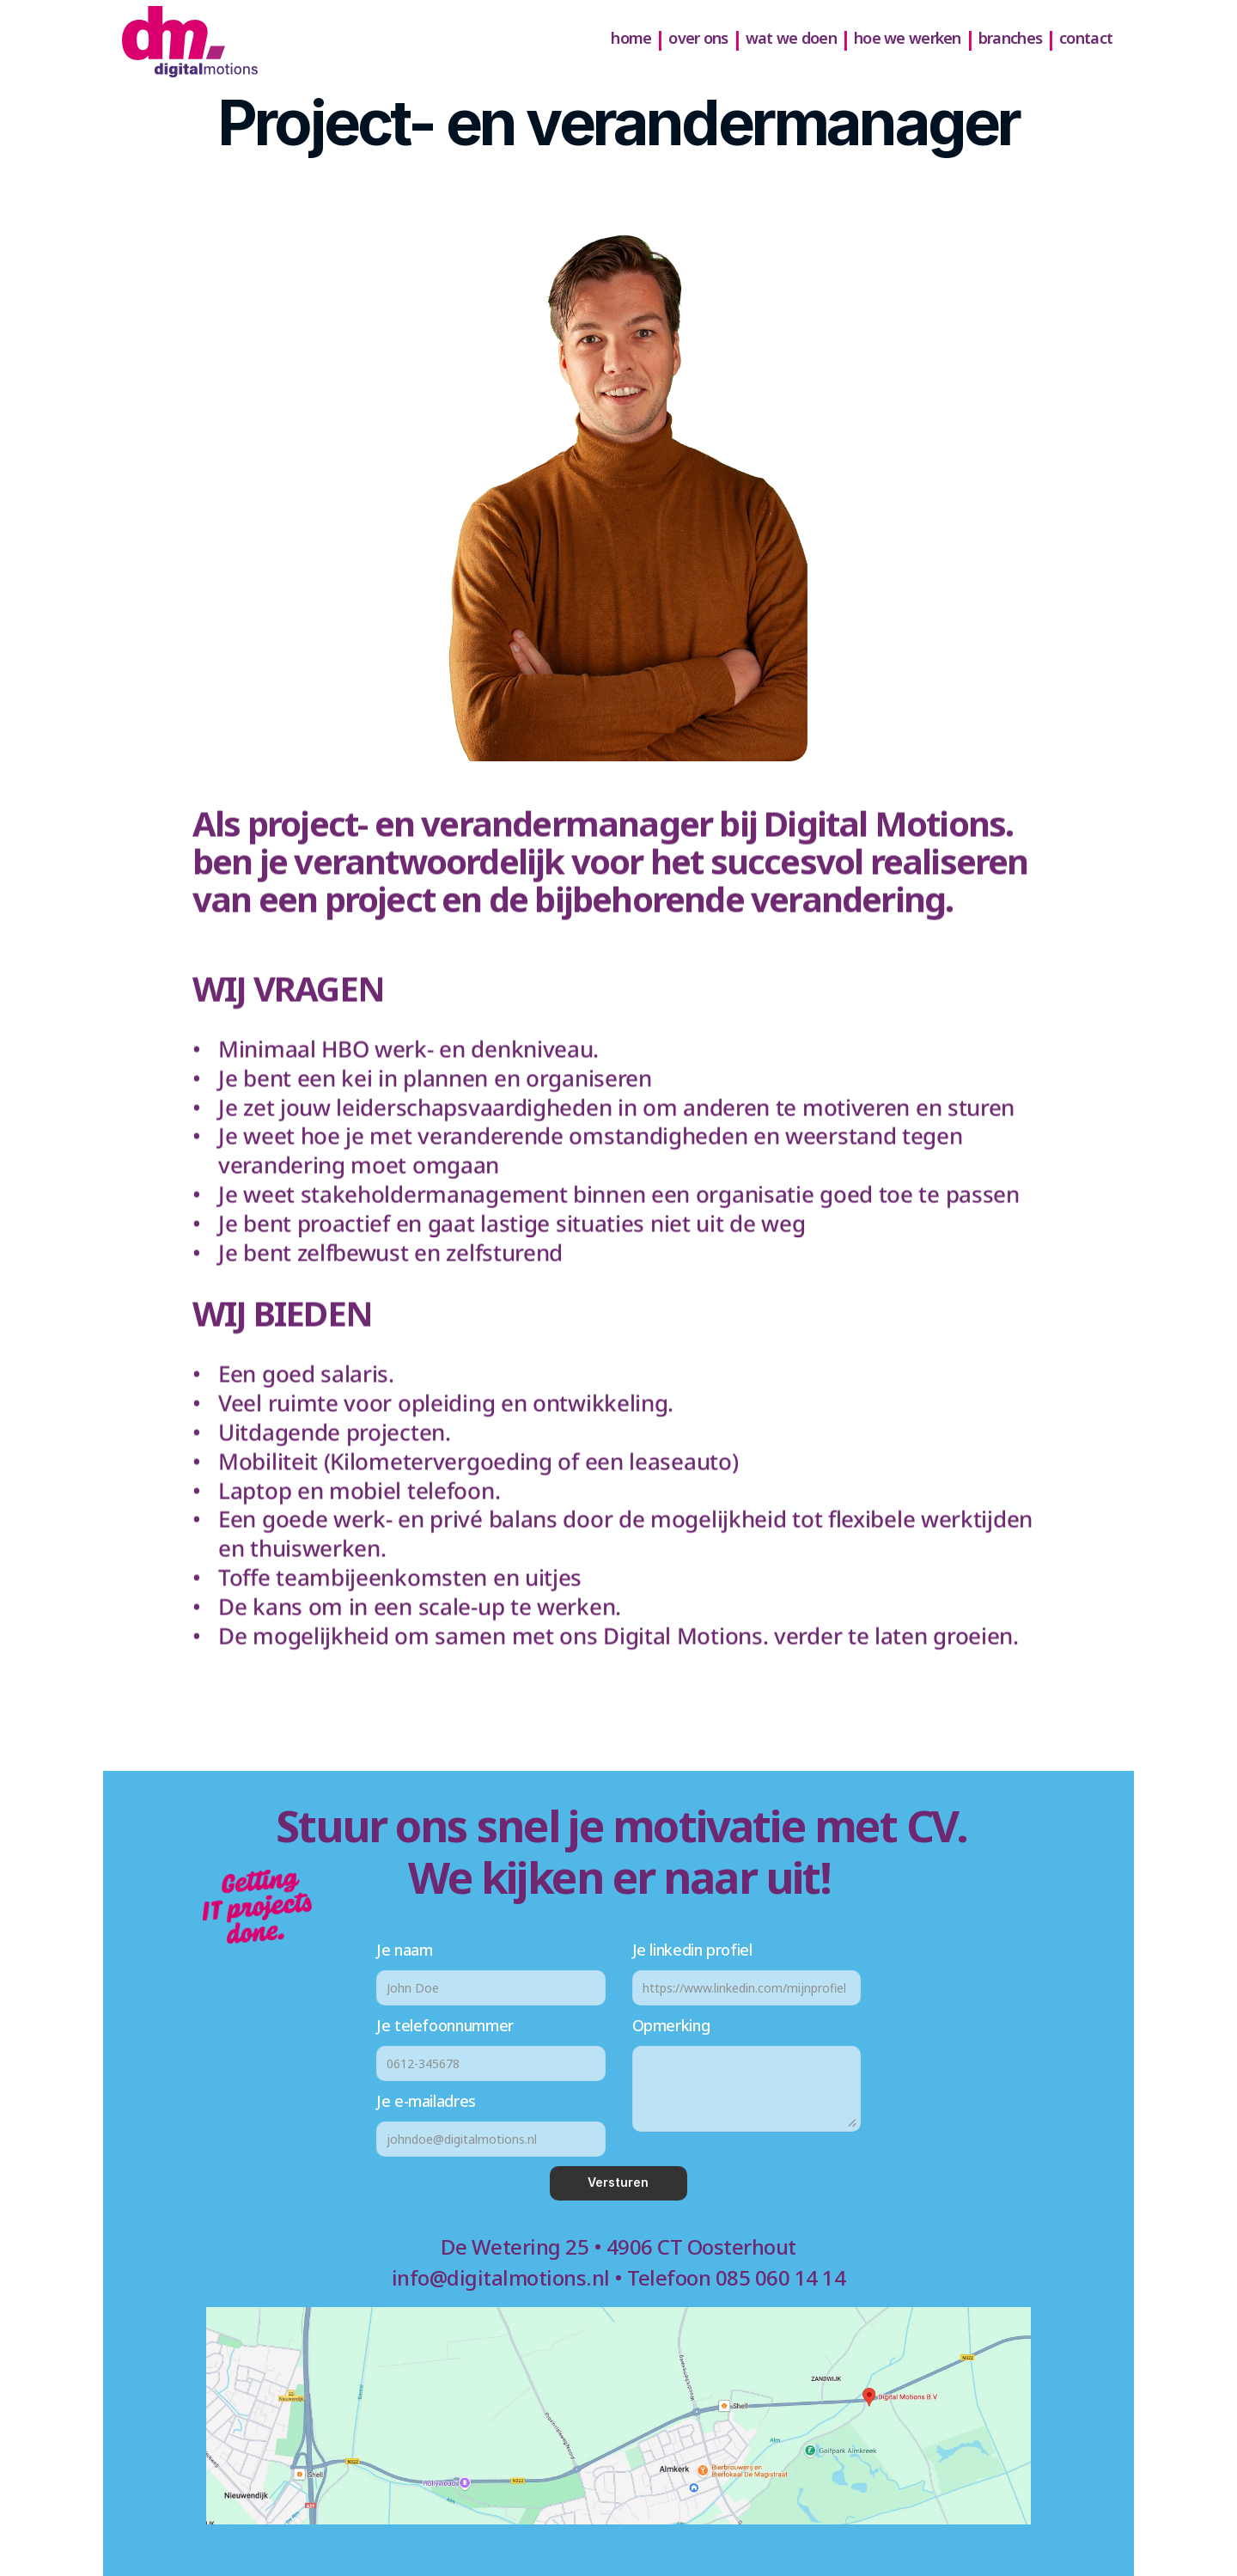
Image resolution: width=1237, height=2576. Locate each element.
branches (1010, 37)
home (631, 37)
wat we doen (791, 37)
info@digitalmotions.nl (501, 2277)
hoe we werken (907, 37)
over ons (698, 37)
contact (1085, 37)
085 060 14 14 (781, 2277)
